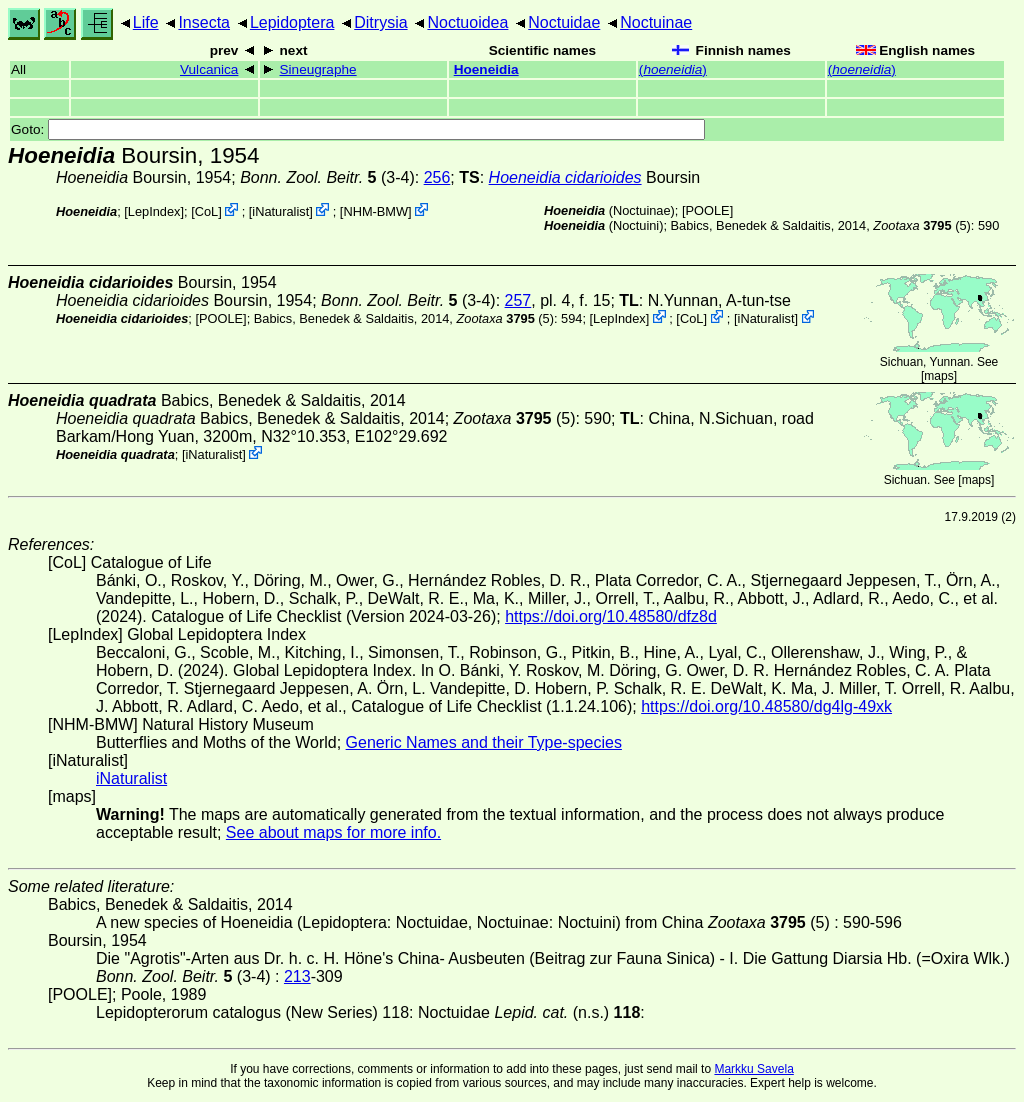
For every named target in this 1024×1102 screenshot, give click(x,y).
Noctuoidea (467, 22)
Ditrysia (380, 22)
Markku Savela (753, 1069)
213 (297, 976)
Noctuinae (656, 22)
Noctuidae (564, 22)
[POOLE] (707, 210)
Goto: (358, 129)
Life (146, 22)
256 (437, 177)
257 (518, 300)
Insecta (204, 22)
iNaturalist (280, 211)
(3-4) (327, 177)
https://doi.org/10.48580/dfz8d (611, 616)
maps (938, 376)
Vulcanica (209, 69)
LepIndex (154, 211)
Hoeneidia (486, 69)
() (673, 69)
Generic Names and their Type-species (484, 742)
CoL (206, 211)
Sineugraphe (318, 69)
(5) (921, 225)
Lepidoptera (292, 22)
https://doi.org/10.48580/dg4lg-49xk (766, 706)
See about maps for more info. (333, 832)
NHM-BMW (375, 211)
